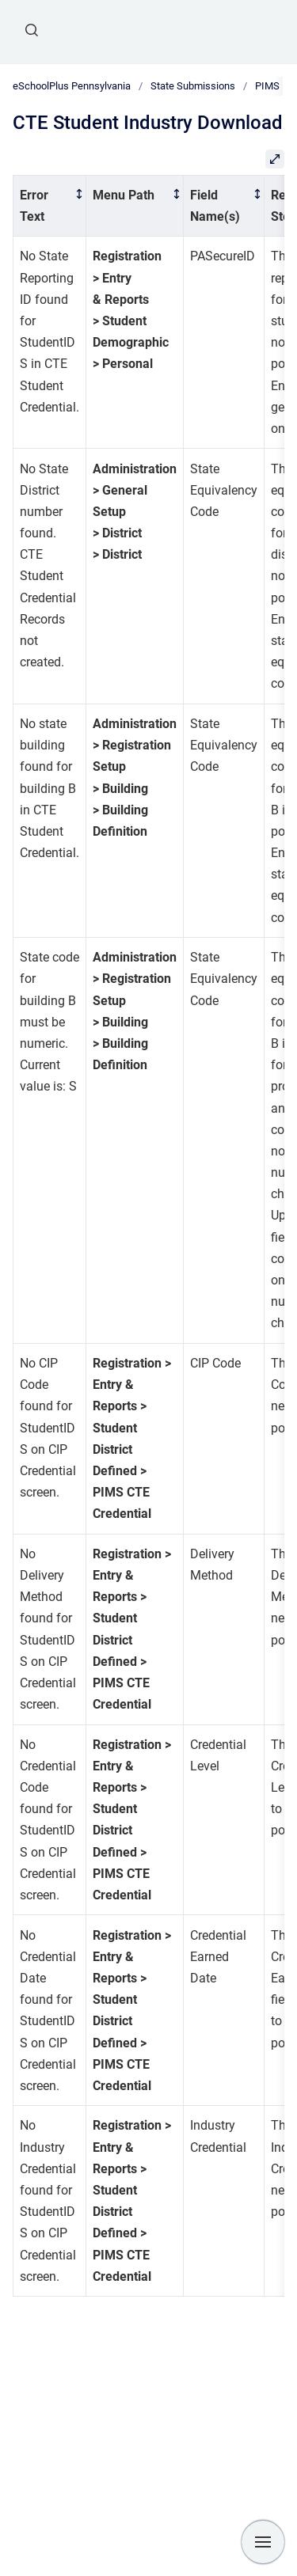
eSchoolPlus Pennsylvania (72, 86)
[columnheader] (49, 206)
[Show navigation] (263, 2542)
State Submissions (192, 86)
